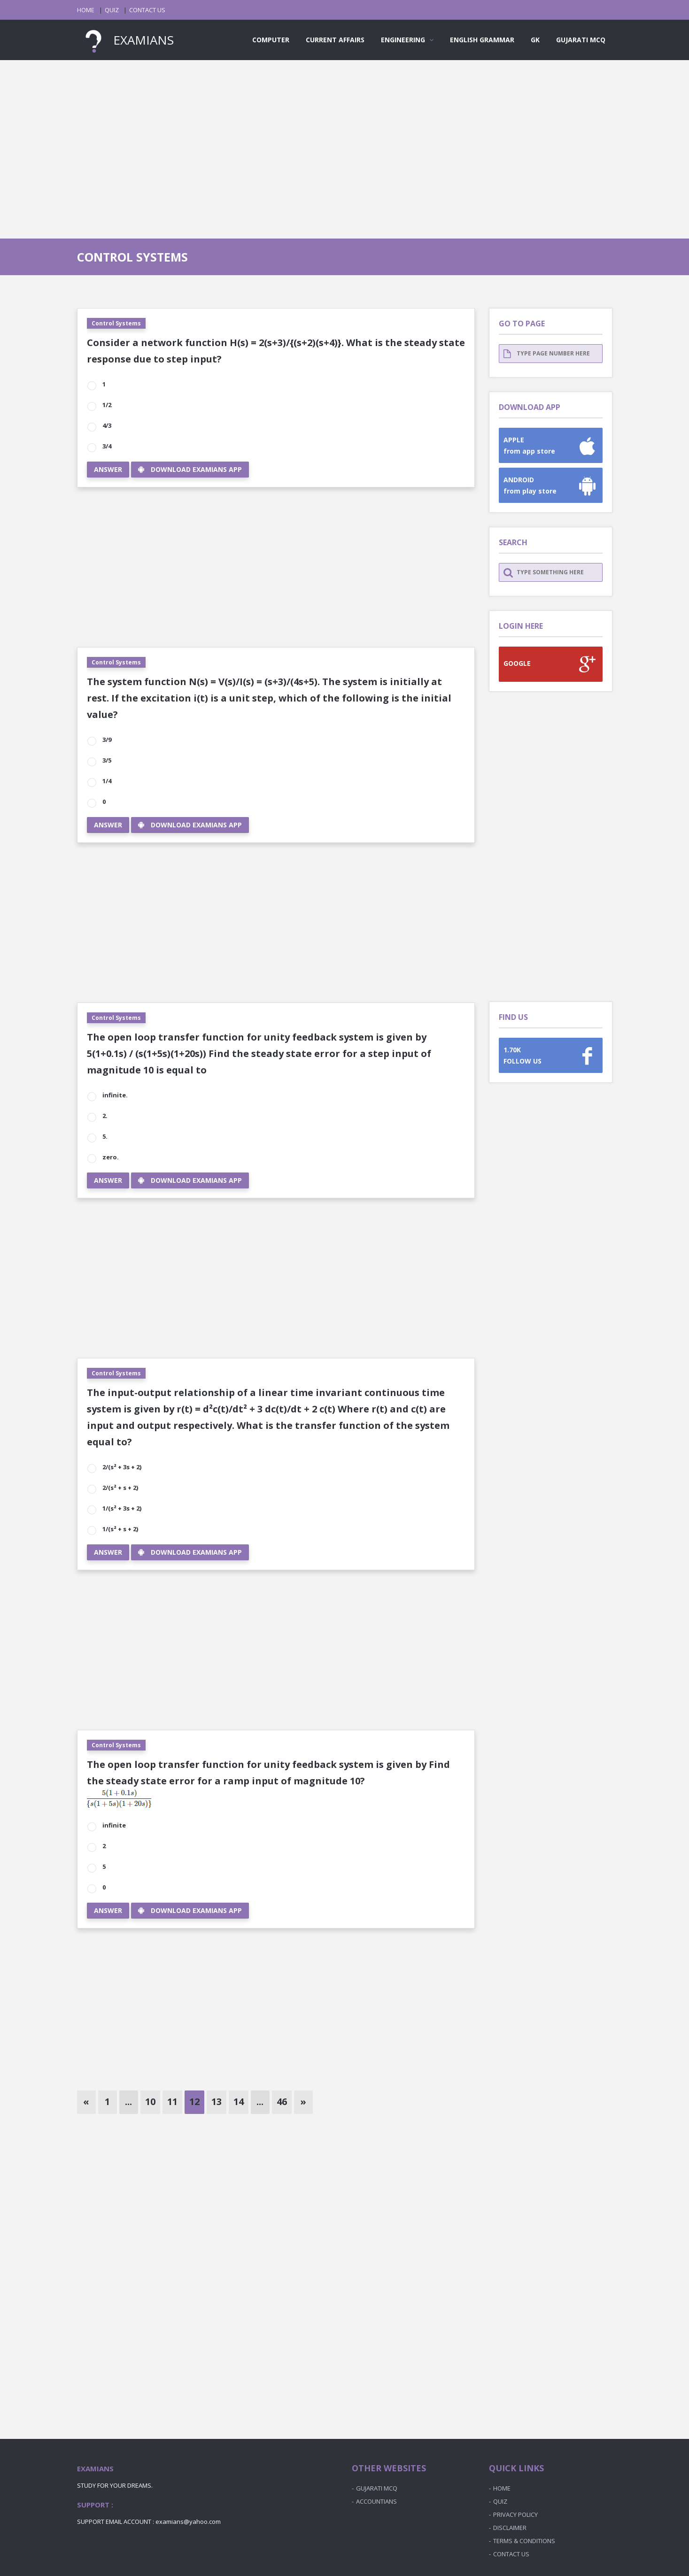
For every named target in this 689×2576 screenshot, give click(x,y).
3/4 (106, 446)
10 (150, 2101)
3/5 (106, 760)
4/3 (106, 425)
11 (172, 2101)
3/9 (106, 739)
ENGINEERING (407, 39)
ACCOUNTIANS (376, 2501)
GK (535, 39)
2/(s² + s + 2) (119, 1487)
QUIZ (112, 10)
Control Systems (116, 323)
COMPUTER (270, 39)
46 (282, 2101)
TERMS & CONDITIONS (524, 2541)
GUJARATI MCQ (580, 39)
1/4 (106, 781)
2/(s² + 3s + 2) (121, 1467)
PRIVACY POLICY (515, 2514)
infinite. (114, 1095)
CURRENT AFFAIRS (335, 39)
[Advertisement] (345, 140)
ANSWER (108, 469)
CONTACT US (147, 10)
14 (238, 2101)
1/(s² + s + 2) (119, 1529)
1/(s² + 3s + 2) (121, 1508)
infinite (113, 1825)
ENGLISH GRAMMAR (482, 39)
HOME (85, 10)
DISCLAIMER (509, 2527)
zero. (110, 1157)
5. (104, 1136)
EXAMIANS (125, 39)
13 (216, 2101)
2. (104, 1115)
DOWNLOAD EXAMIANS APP (190, 469)
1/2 (106, 405)
